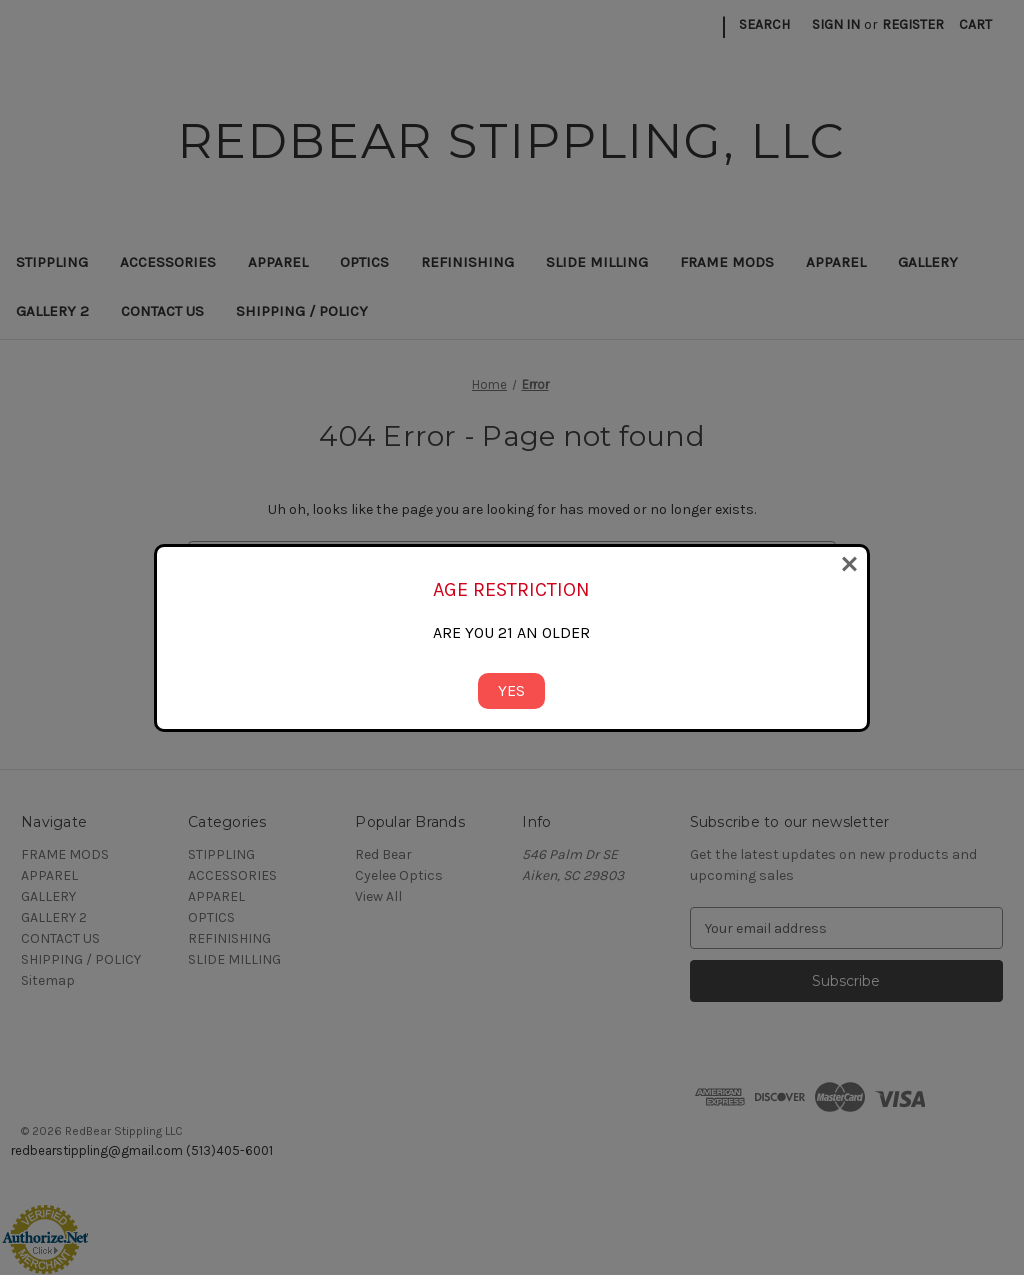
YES (511, 690)
